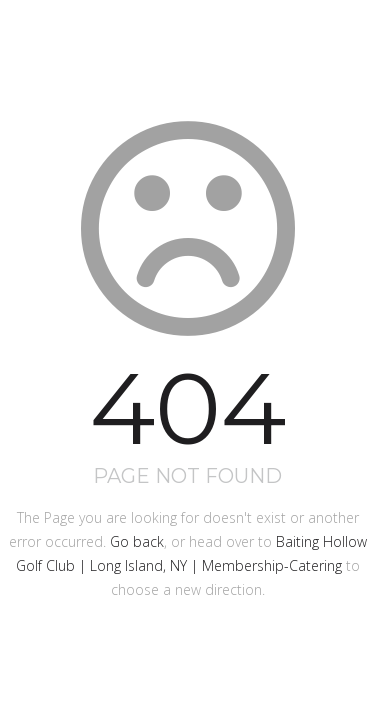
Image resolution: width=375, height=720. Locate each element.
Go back (137, 541)
